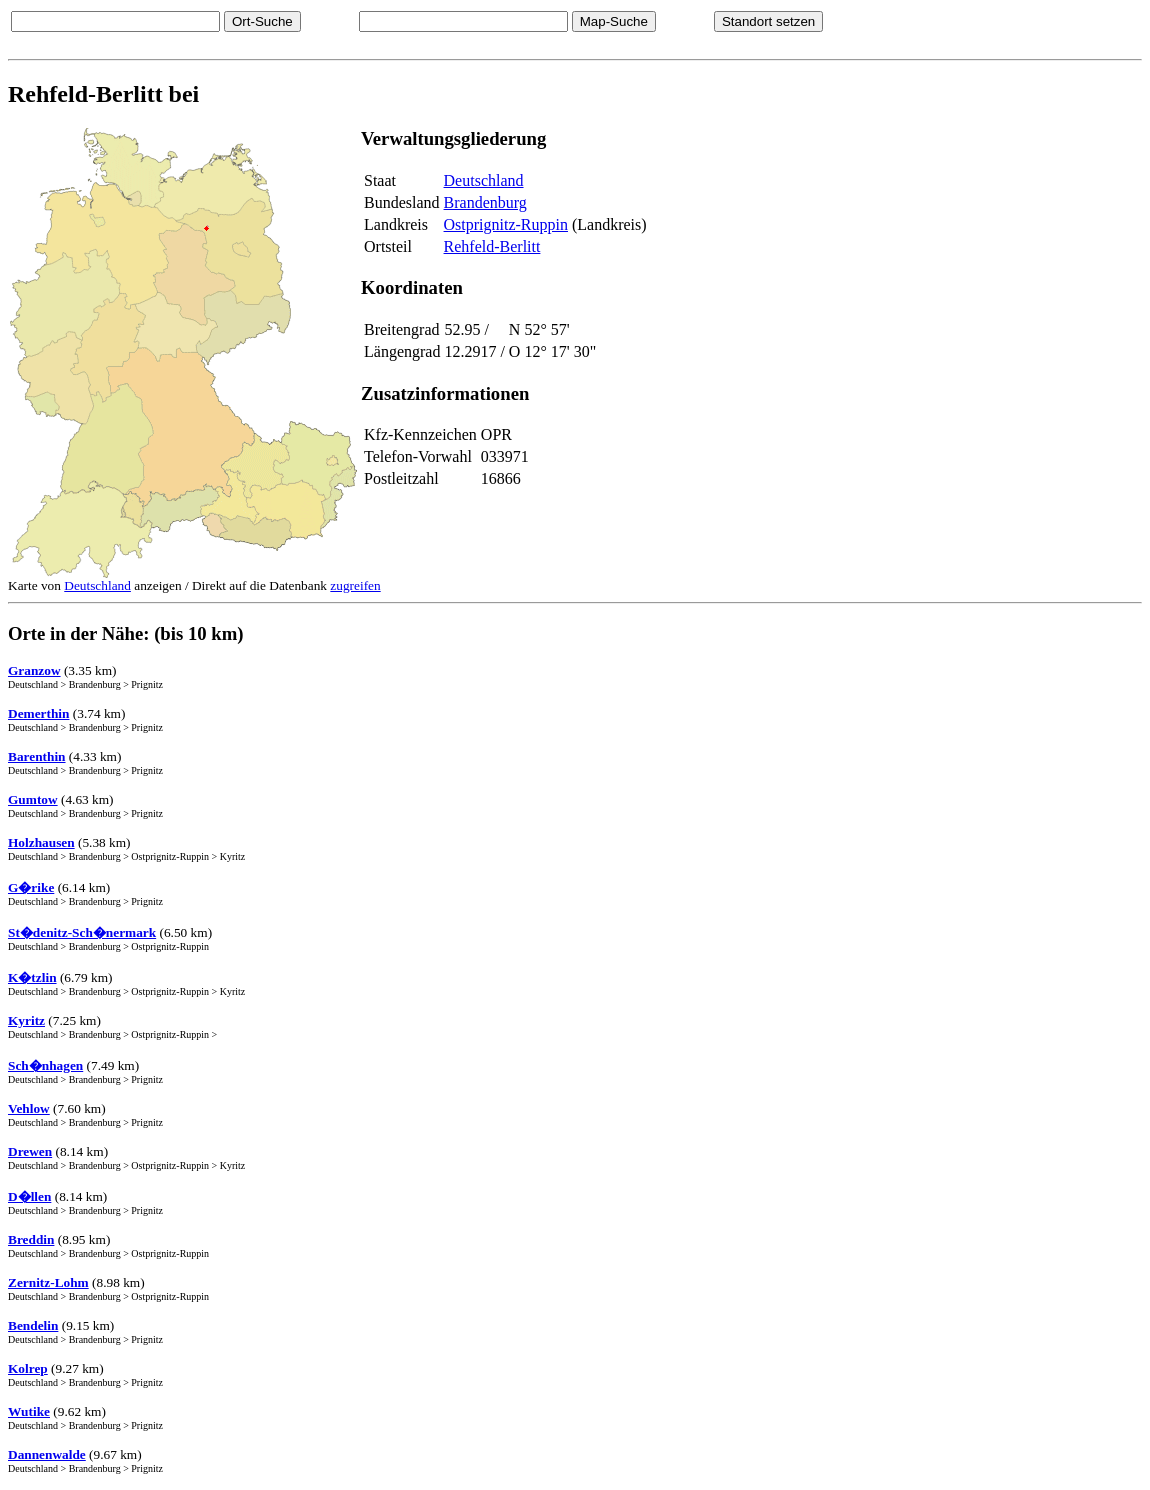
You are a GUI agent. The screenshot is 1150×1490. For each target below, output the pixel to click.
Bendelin (33, 1325)
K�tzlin (32, 977)
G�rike (31, 887)
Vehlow (29, 1108)
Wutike (29, 1411)
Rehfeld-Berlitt (492, 246)
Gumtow (33, 799)
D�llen (29, 1196)
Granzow (34, 670)
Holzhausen (41, 842)
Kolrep (28, 1368)
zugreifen (355, 585)
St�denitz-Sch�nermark (82, 932)
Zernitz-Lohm (48, 1282)
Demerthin (38, 713)
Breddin (31, 1239)
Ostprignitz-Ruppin (506, 224)
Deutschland (484, 180)
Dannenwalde (47, 1454)
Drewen (30, 1151)
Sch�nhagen (45, 1065)
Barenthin (37, 756)
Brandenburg (485, 202)
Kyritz (26, 1020)
